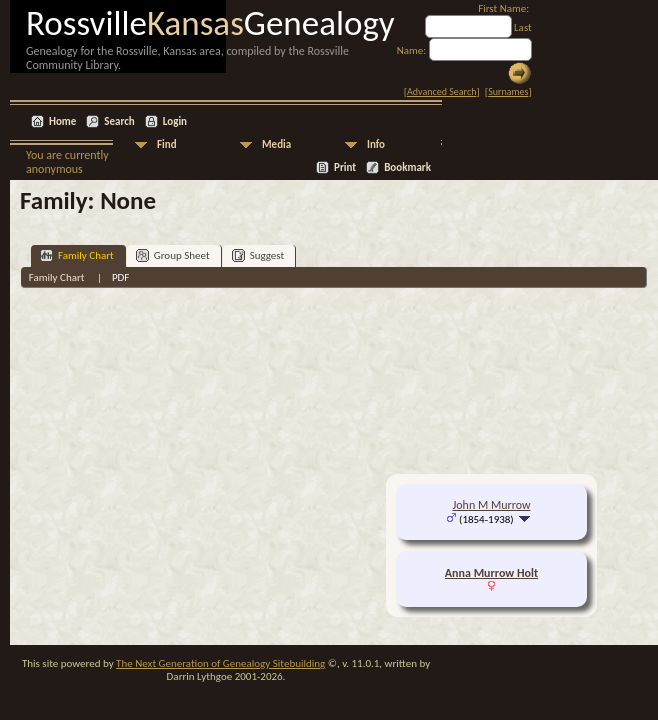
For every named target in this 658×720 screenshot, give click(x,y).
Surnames (508, 91)
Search (119, 121)
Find (167, 144)
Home (62, 121)
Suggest (258, 255)
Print (345, 167)
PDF (121, 277)
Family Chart (77, 255)
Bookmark (407, 167)
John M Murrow (491, 505)
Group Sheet (173, 255)
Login (175, 121)
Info (376, 144)
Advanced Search (441, 91)
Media (276, 144)
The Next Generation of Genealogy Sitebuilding (220, 663)
